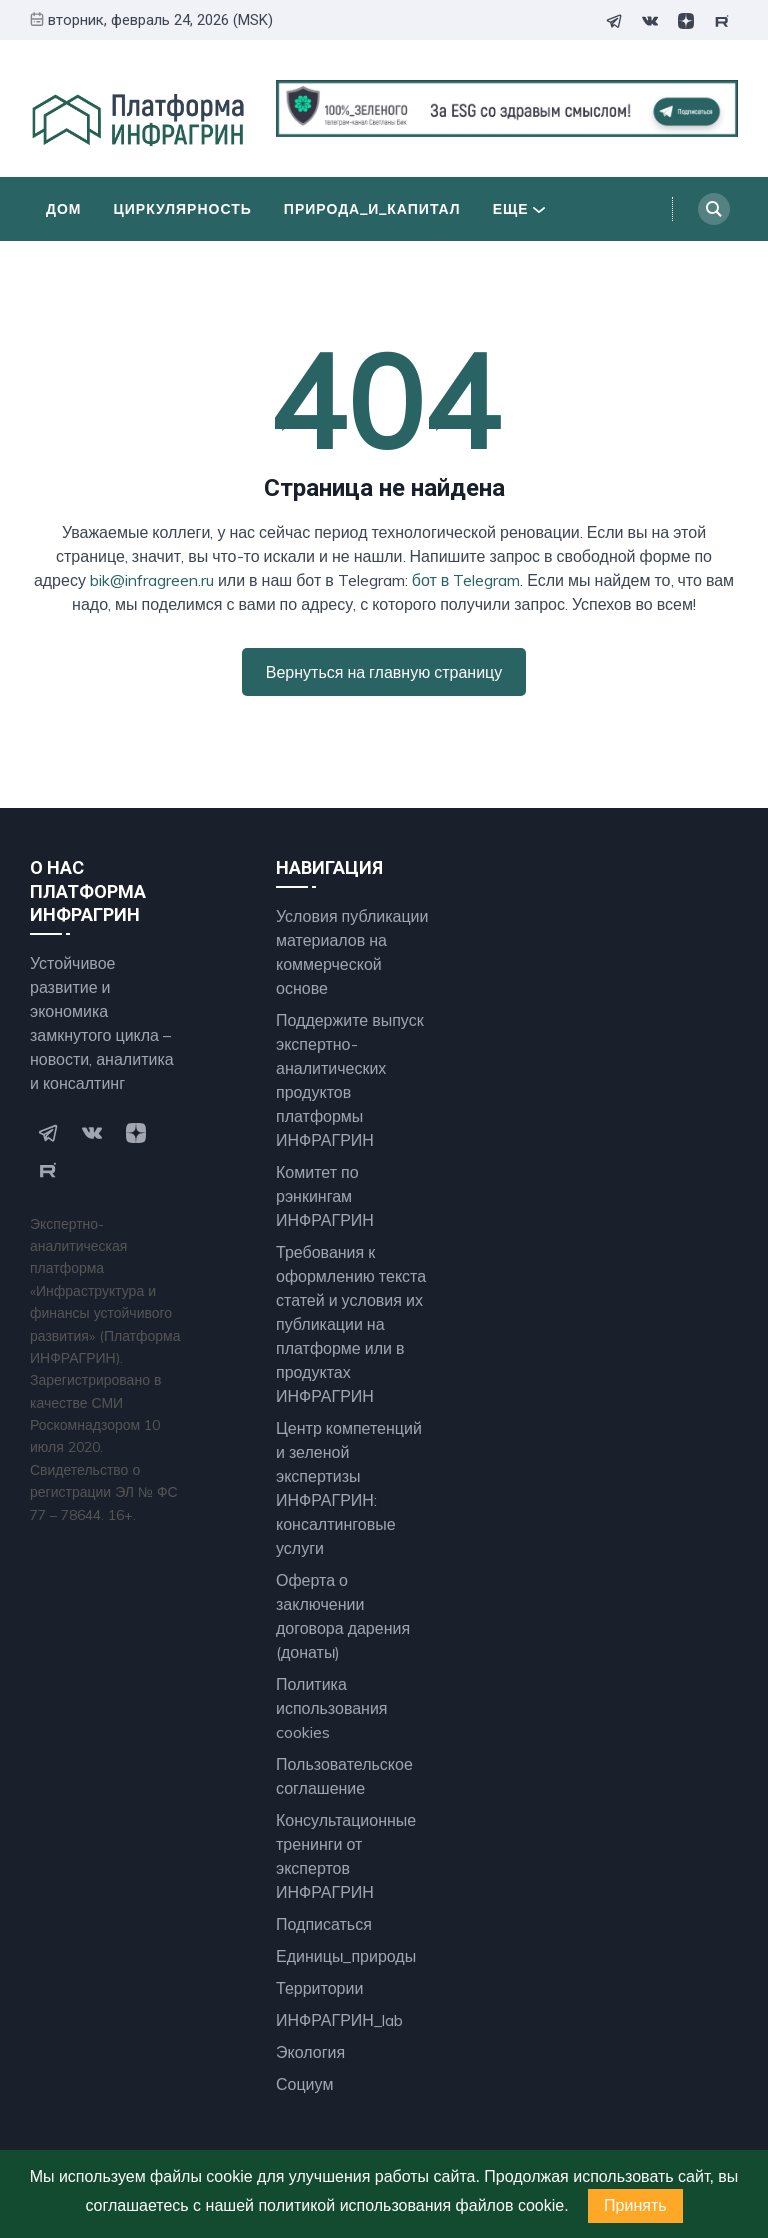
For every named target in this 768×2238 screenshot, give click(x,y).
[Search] (714, 209)
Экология (310, 2052)
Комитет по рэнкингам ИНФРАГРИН (325, 1196)
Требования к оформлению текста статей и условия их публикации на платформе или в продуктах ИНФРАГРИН (351, 1324)
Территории (319, 1988)
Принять (635, 2205)
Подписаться (324, 1924)
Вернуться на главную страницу (384, 672)
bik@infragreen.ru (152, 580)
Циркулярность (183, 209)
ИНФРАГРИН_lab (339, 2020)
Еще (519, 209)
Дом (64, 209)
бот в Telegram (466, 580)
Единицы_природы (346, 1956)
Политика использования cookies (332, 1708)
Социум (304, 2084)
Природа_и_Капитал (372, 209)
